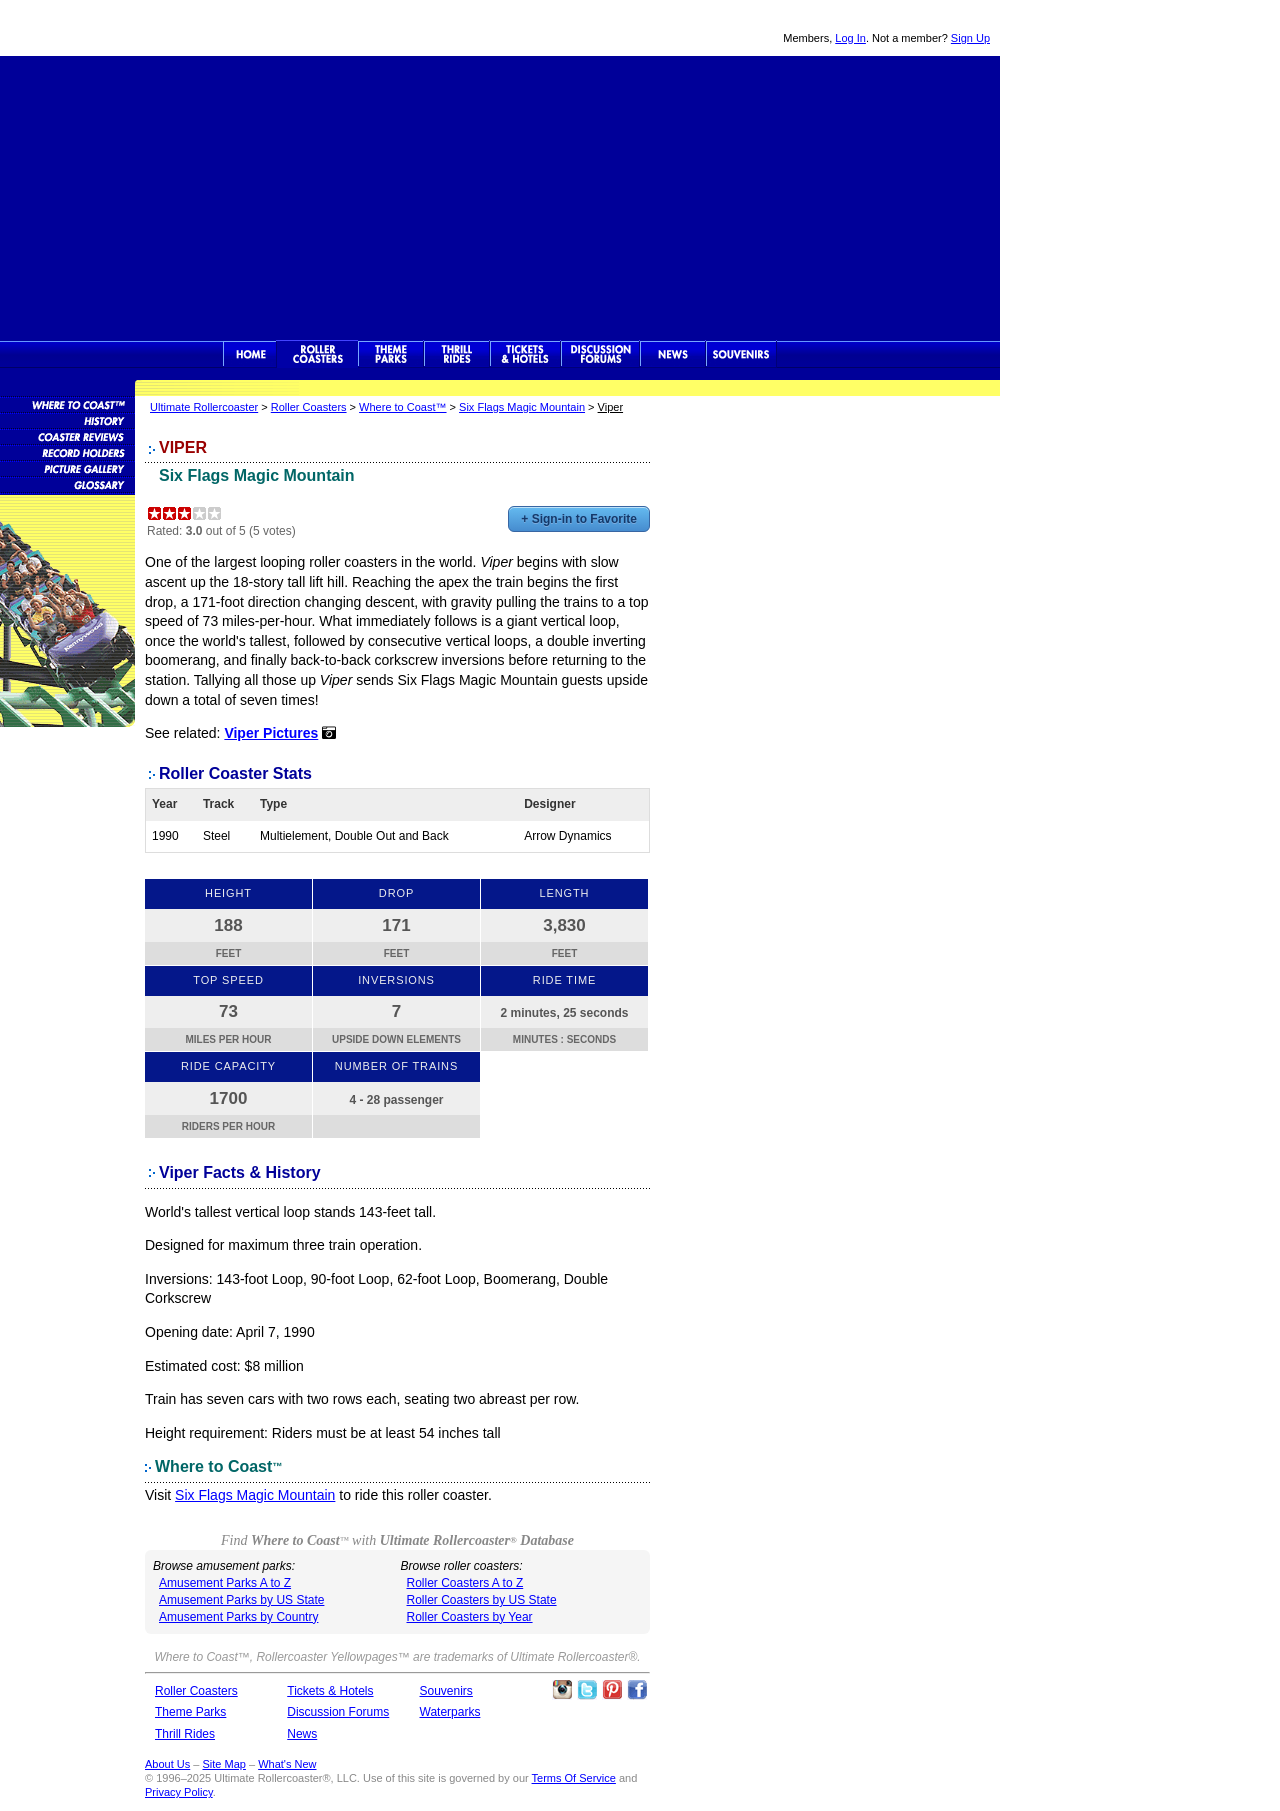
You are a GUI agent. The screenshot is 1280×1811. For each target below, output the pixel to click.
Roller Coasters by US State (482, 1600)
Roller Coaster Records (67, 452)
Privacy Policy (179, 1792)
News (673, 354)
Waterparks (450, 1712)
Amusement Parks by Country (238, 1617)
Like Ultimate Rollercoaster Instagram (562, 1690)
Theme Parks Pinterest (612, 1690)
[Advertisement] (500, 196)
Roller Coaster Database (67, 404)
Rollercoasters (317, 354)
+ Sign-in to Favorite (579, 519)
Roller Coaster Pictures (67, 468)
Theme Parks (391, 354)
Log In (850, 38)
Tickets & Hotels (330, 1691)
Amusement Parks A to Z (225, 1583)
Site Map (223, 1764)
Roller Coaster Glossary (67, 484)
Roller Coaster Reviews (67, 436)
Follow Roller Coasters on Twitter (587, 1690)
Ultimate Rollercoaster (140, 28)
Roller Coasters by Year (470, 1617)
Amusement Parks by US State (241, 1600)
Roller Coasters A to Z (465, 1583)
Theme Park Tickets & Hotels (525, 354)
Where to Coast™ (402, 407)
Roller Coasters (309, 407)
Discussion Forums (600, 354)
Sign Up (970, 38)
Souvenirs (741, 354)
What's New (287, 1764)
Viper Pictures (271, 733)
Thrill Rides (457, 354)
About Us (167, 1764)
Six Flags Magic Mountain (522, 407)
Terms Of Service (574, 1778)
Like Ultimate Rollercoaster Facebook (637, 1690)
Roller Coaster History (67, 420)
